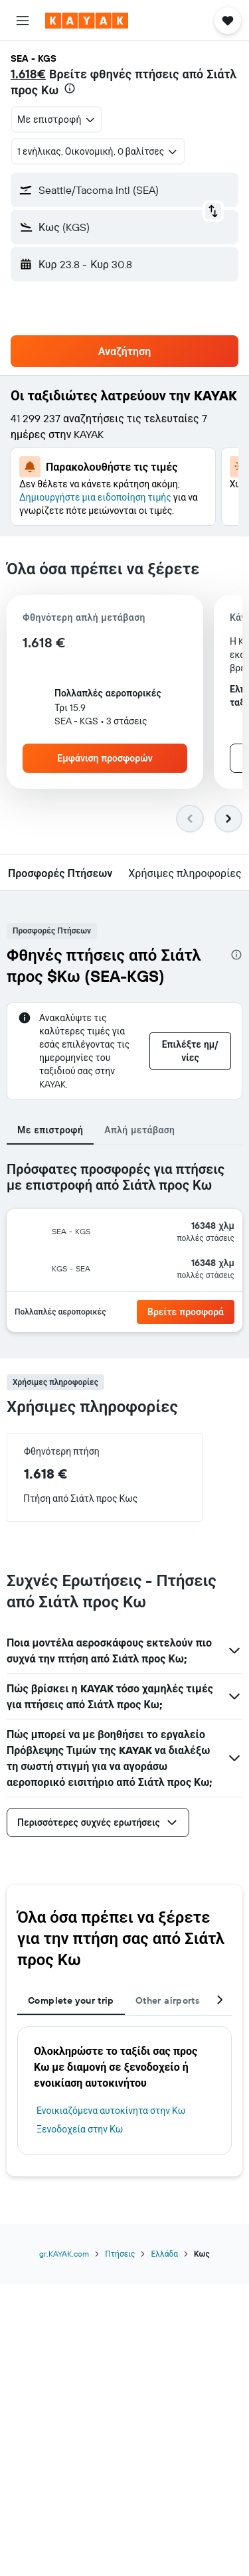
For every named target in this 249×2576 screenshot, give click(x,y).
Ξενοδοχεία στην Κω (80, 2129)
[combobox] (56, 119)
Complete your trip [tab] (71, 2000)
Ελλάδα (164, 2254)
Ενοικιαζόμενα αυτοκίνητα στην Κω (111, 2111)
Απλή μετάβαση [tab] (139, 1130)
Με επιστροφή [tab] (50, 1130)
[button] (22, 20)
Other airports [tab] (167, 2000)
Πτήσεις (120, 2254)
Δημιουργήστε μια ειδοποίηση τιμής (95, 497)
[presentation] (70, 88)
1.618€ (28, 74)
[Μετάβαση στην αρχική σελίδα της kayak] (86, 21)
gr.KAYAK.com (64, 2254)
